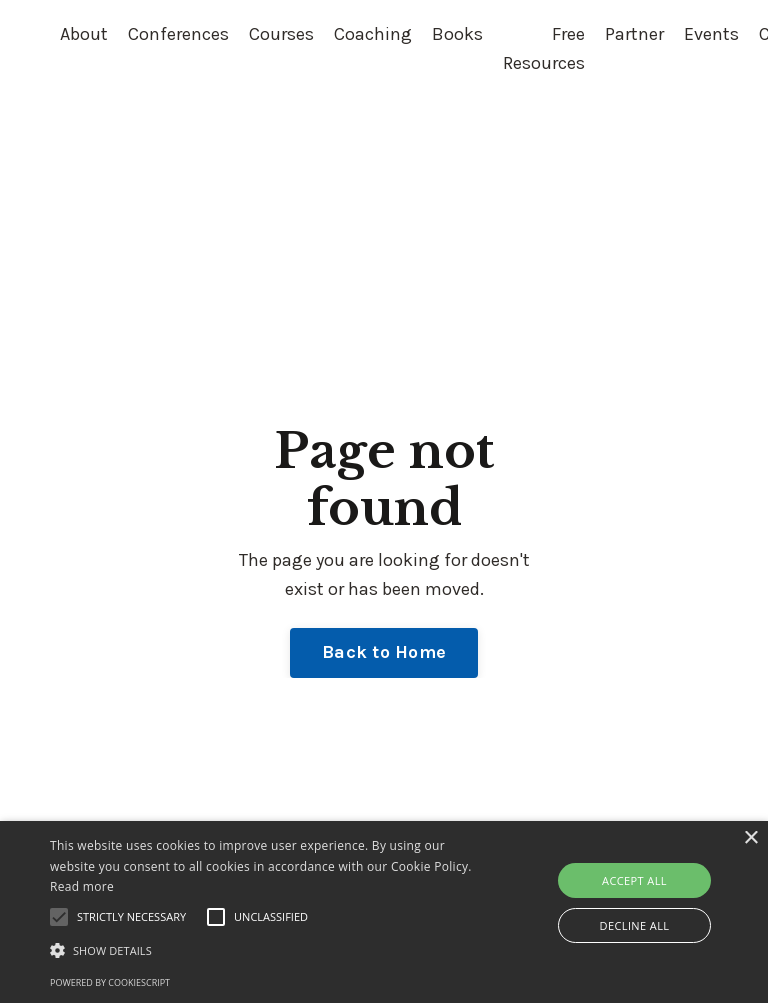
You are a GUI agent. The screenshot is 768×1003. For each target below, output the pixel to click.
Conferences (178, 34)
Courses (281, 34)
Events (711, 34)
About (84, 34)
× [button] (750, 838)
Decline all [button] (635, 925)
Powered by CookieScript (110, 982)
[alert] (384, 912)
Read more (82, 886)
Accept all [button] (634, 880)
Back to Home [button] (384, 652)
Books (457, 34)
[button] (267, 950)
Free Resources (544, 48)
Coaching (373, 34)
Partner (634, 34)
